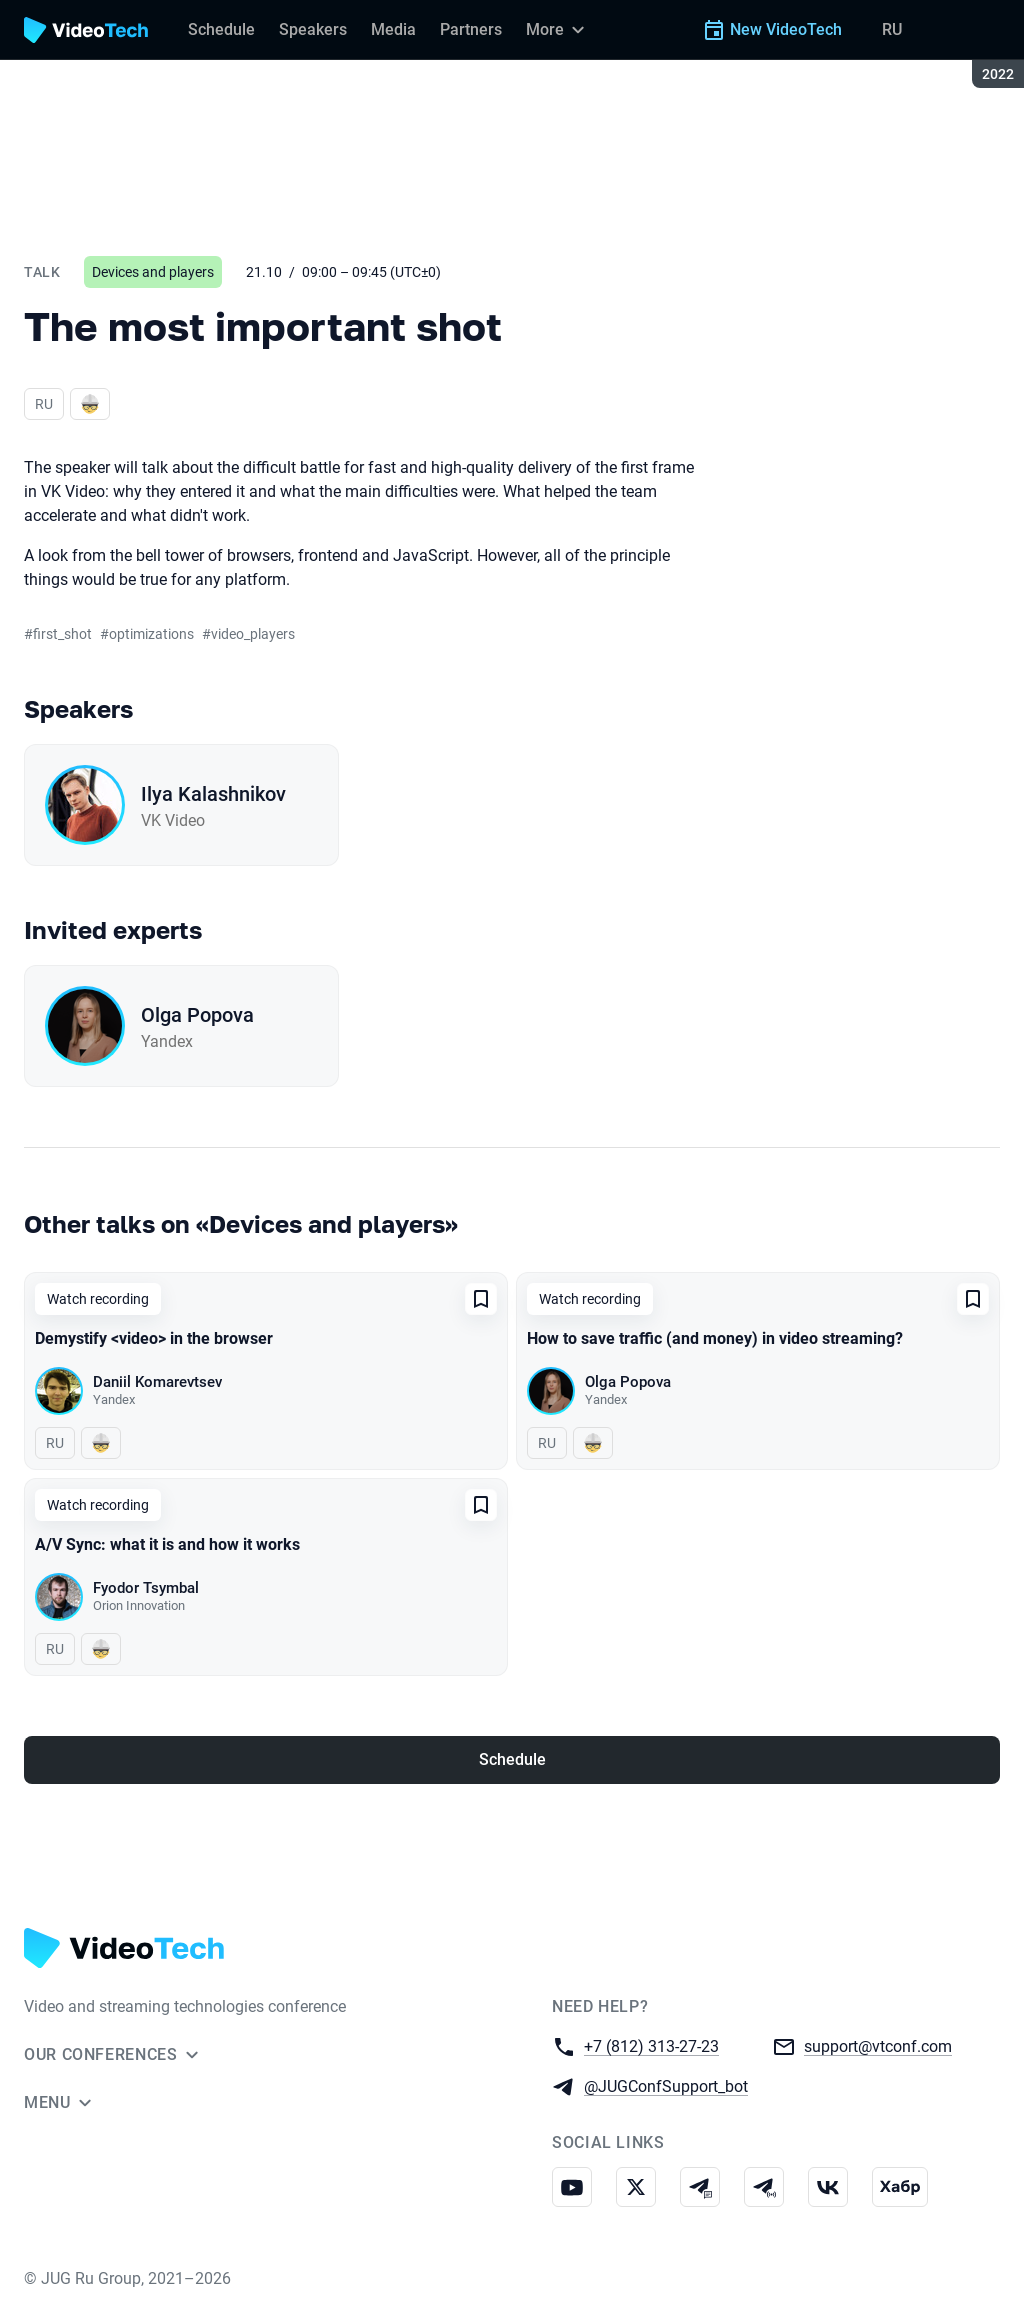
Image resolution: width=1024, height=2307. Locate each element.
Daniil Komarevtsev (157, 1382)
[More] (558, 30)
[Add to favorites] (481, 1299)
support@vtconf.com (878, 2045)
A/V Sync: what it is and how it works (167, 1544)
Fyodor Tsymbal (146, 1588)
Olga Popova (197, 1015)
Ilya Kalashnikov (213, 794)
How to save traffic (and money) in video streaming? (715, 1338)
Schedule (512, 1759)
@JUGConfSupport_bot (666, 2085)
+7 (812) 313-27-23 (651, 2045)
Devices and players (153, 272)
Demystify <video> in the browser (154, 1338)
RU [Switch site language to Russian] (892, 29)
